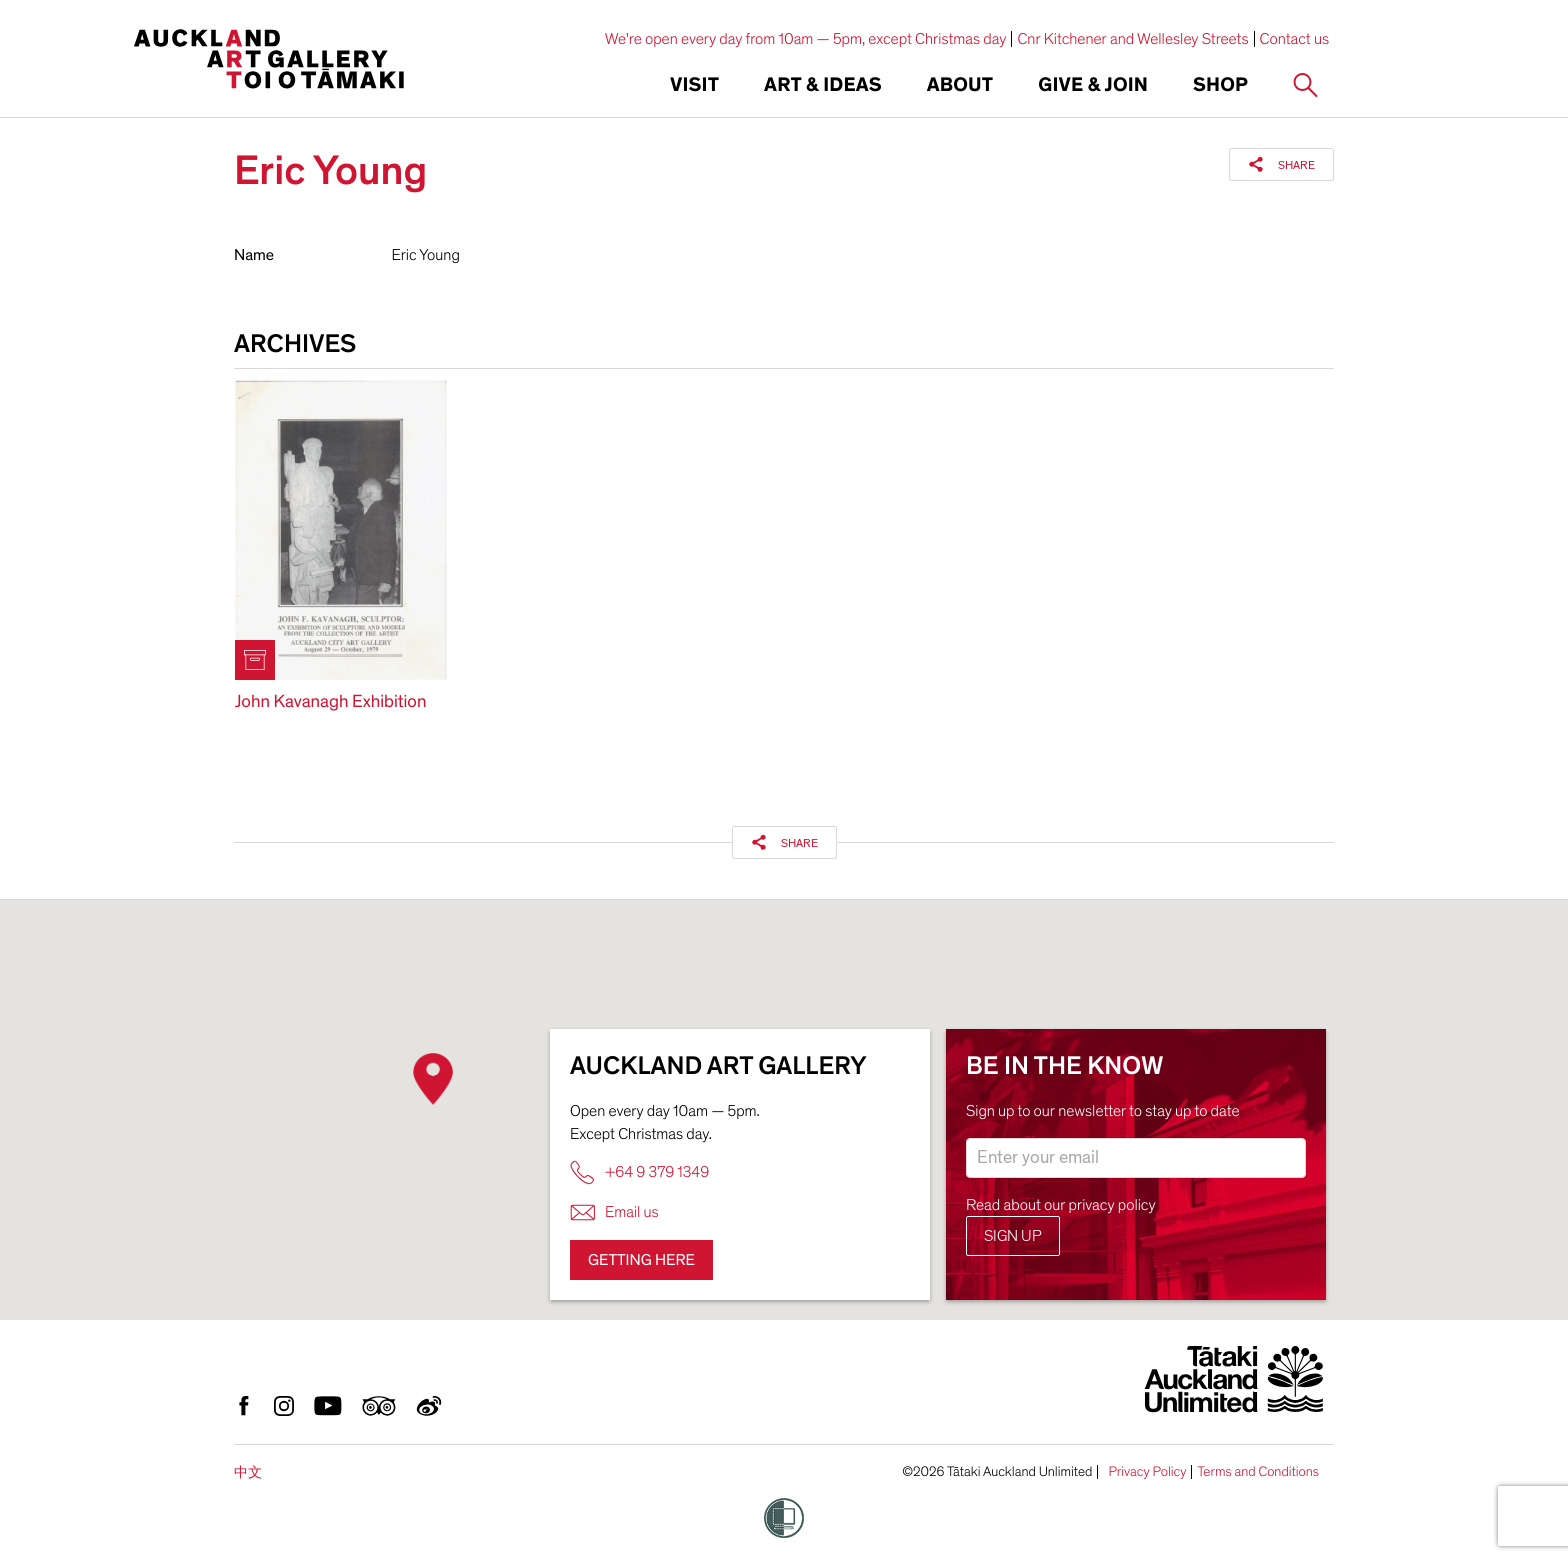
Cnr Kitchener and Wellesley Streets (1132, 39)
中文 (248, 1472)
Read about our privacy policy (1061, 1205)
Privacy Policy (1147, 1472)
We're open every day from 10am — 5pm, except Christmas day (806, 39)
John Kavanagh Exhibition (330, 702)
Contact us (1295, 39)
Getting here (641, 1260)
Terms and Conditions (1258, 1472)
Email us (614, 1212)
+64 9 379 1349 (639, 1172)
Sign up (1013, 1236)
